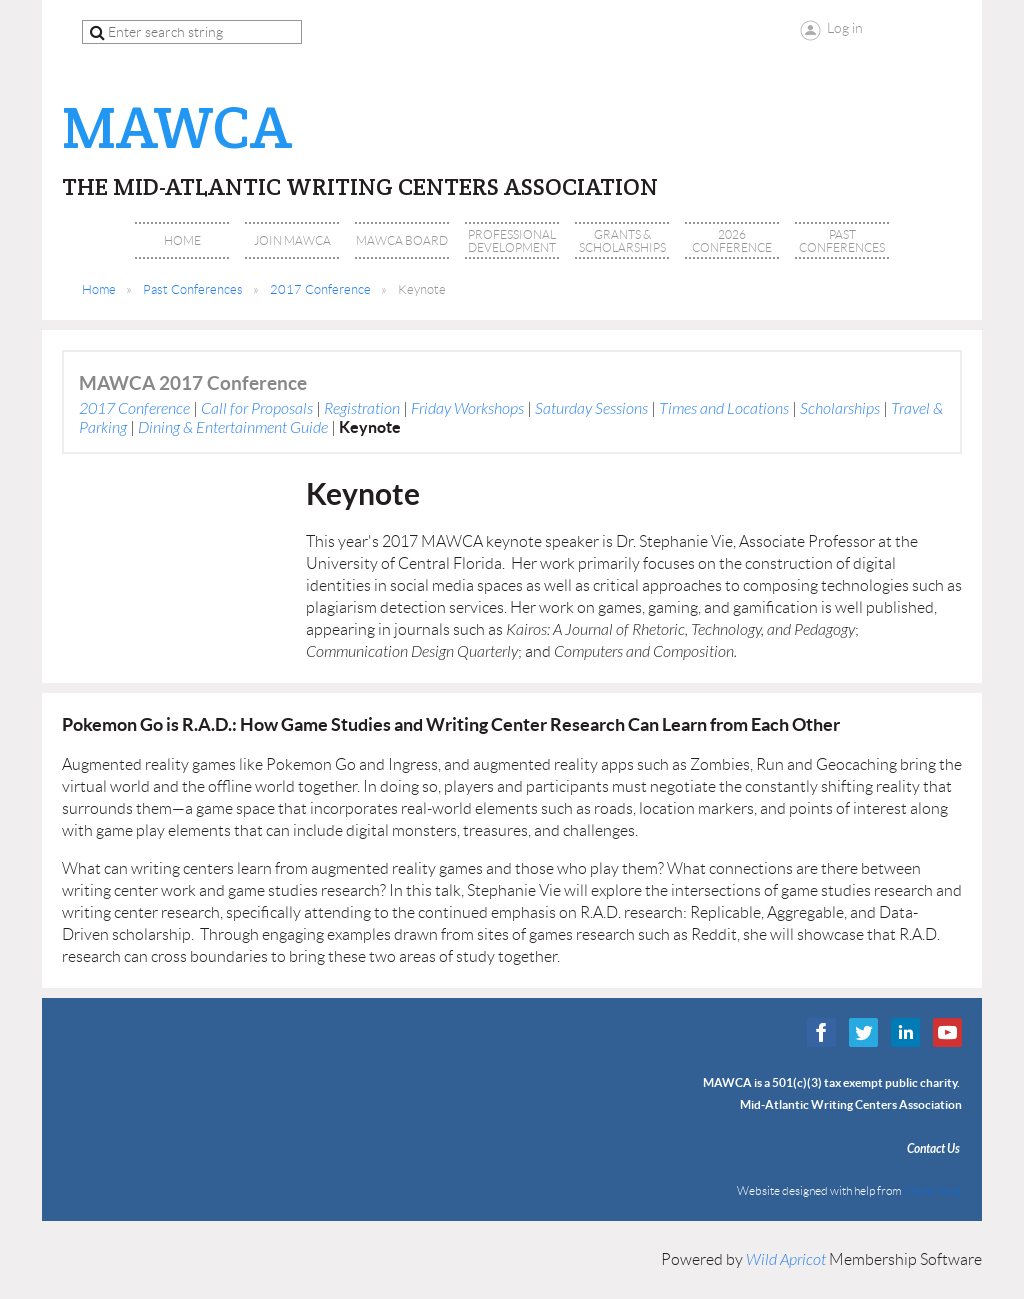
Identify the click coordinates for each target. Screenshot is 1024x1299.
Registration (362, 409)
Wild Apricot (786, 1260)
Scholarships (840, 409)
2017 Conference (320, 289)
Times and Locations (724, 409)
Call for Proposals (257, 409)
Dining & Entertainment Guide (233, 428)
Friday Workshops (467, 409)
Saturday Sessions (591, 409)
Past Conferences (193, 289)
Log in (845, 28)
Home (99, 289)
